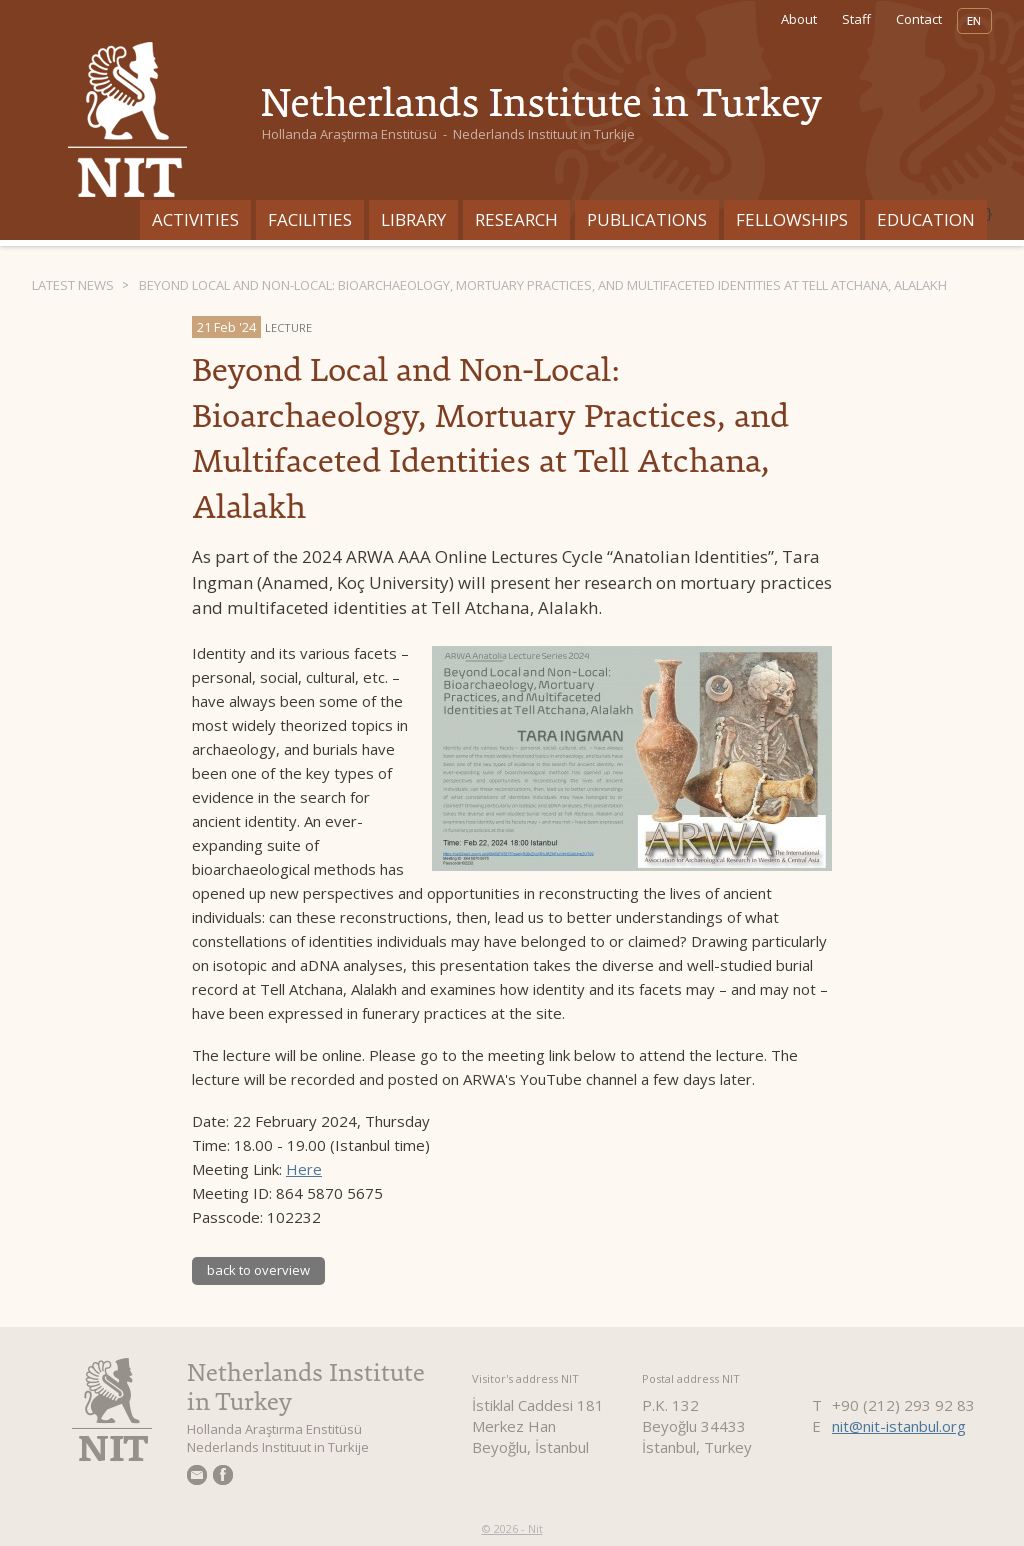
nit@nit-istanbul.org (899, 1426)
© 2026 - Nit (512, 1528)
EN (974, 21)
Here (304, 1169)
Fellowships (792, 219)
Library (413, 219)
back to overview (258, 1270)
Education (926, 219)
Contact (919, 19)
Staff (856, 19)
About (799, 19)
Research (516, 219)
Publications (647, 219)
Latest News (73, 285)
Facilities (310, 219)
